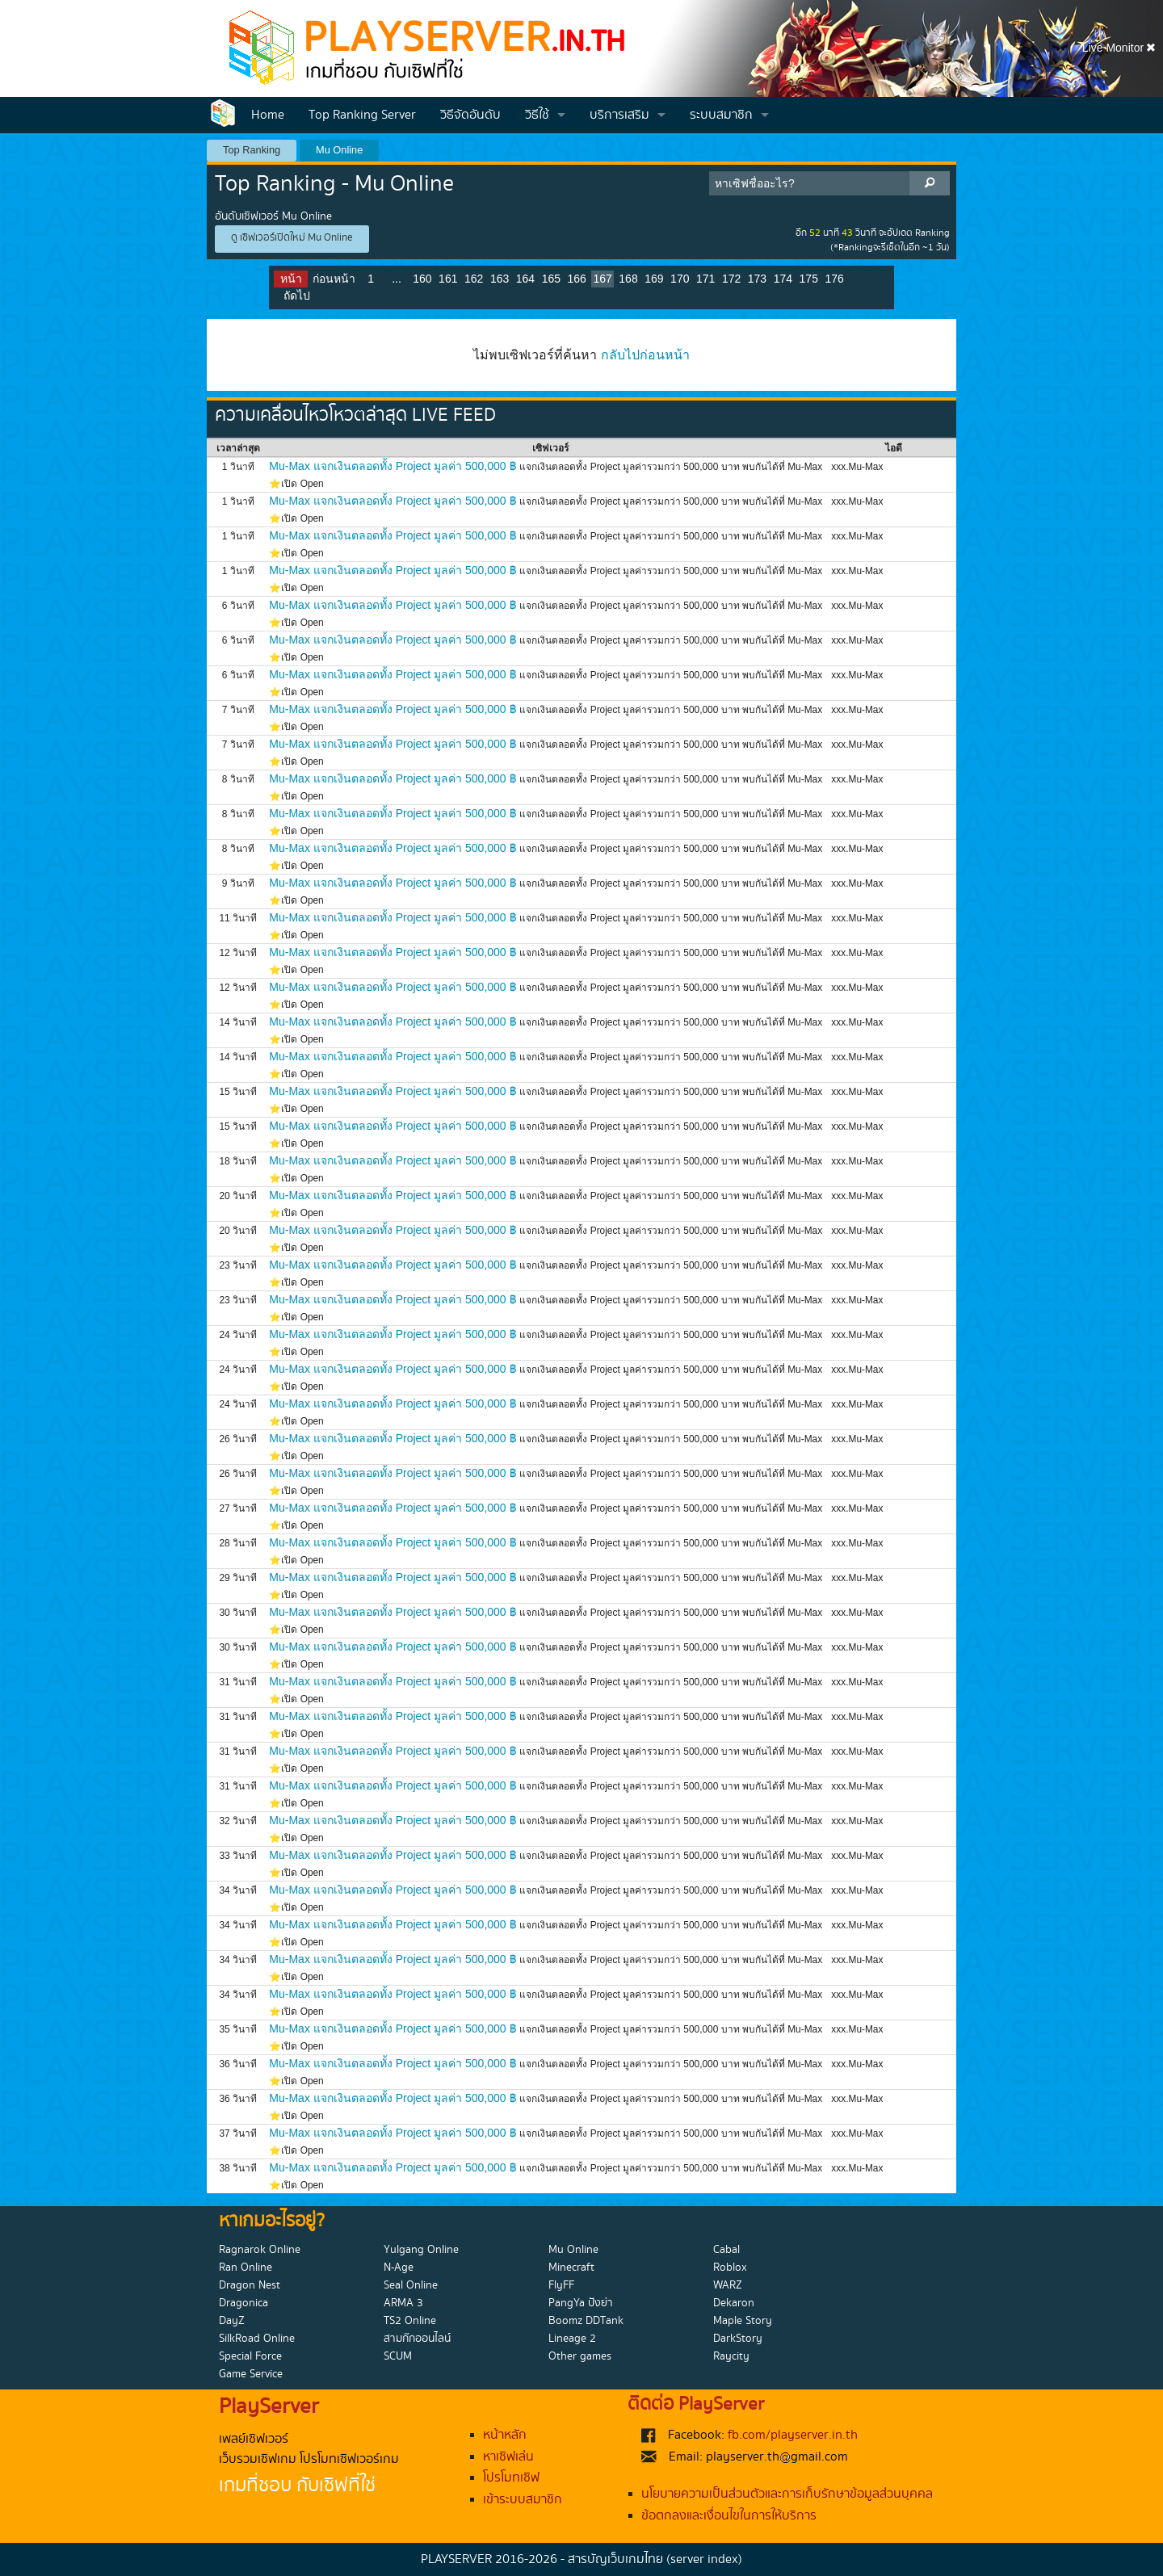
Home (267, 115)
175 (809, 278)
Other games (579, 2356)
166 (577, 278)
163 (499, 278)
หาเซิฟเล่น (508, 2457)
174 (783, 278)
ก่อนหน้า (334, 278)
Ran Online (245, 2267)
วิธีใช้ (537, 115)
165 (551, 278)
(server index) (704, 2559)
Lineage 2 (572, 2339)
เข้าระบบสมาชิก (522, 2499)
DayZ (232, 2321)
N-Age (399, 2267)
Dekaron (733, 2303)
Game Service (251, 2374)
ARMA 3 (403, 2303)
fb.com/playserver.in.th (793, 2435)
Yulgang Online (421, 2250)
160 (422, 278)
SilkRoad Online (257, 2339)
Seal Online (411, 2285)
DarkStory (737, 2339)
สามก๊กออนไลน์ (417, 2339)
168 (628, 278)
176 (834, 278)
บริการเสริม (619, 115)
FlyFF (561, 2285)
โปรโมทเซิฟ (511, 2478)
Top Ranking (251, 150)
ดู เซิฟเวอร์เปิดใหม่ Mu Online (292, 237)
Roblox (730, 2267)
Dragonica (243, 2303)
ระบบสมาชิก (721, 115)
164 (525, 278)
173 (757, 278)
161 (448, 278)
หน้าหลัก (505, 2435)
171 (705, 278)
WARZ (727, 2285)
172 (731, 278)
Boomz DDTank (585, 2321)
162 (473, 278)
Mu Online (339, 150)
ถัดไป (296, 295)
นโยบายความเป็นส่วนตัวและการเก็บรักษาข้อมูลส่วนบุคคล (787, 2494)
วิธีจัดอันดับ (470, 115)
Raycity (731, 2356)
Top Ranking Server (362, 115)
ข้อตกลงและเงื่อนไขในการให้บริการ (729, 2516)
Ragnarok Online (259, 2250)
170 (679, 278)
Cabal (726, 2250)
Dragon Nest (249, 2285)
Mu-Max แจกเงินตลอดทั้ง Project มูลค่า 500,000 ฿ (392, 465)
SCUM (398, 2356)
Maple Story (742, 2321)
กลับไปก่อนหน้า (645, 355)
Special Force (250, 2356)
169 (653, 278)
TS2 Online (410, 2321)
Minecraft (571, 2267)
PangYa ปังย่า (580, 2303)
